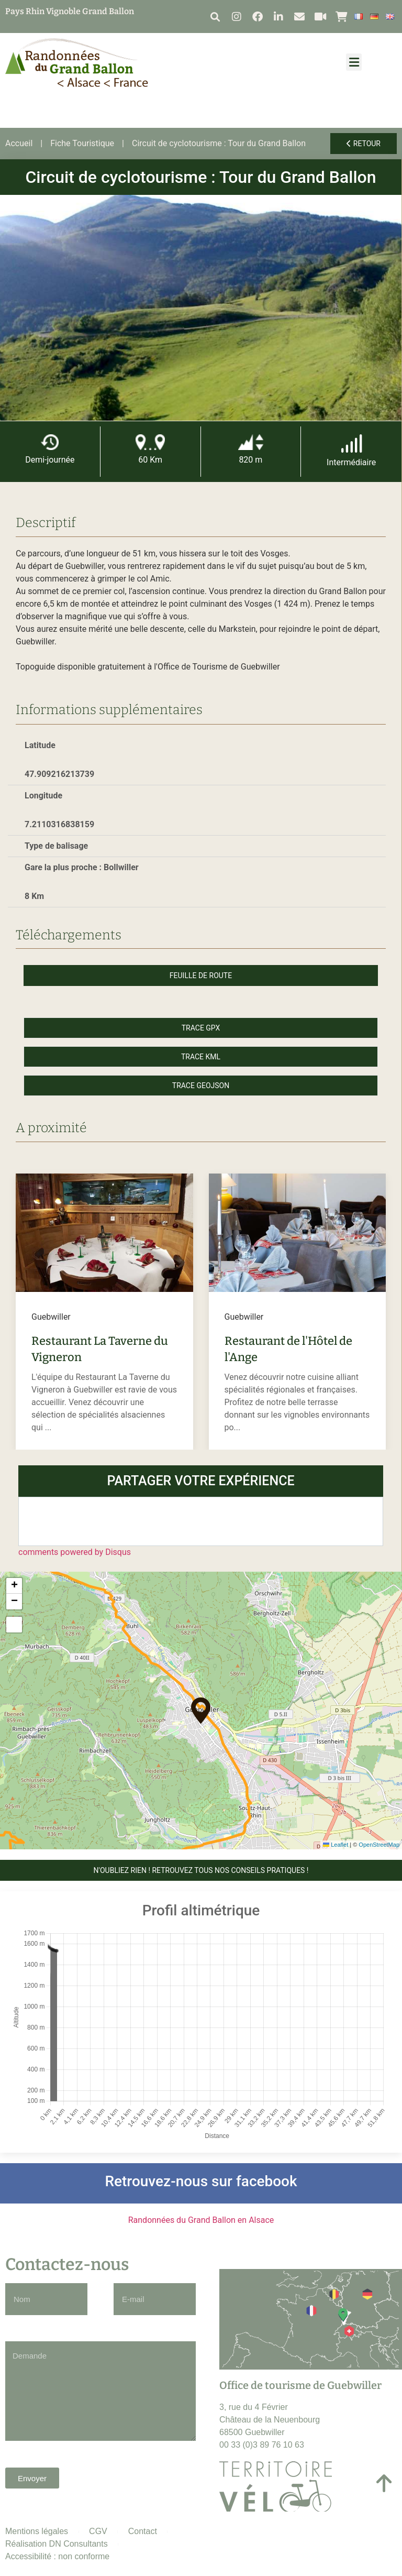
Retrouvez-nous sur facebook (201, 2181)
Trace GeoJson (200, 1085)
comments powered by (74, 1552)
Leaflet (335, 1844)
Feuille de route (201, 975)
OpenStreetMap (379, 1844)
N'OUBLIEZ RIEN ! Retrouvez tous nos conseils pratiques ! (201, 1870)
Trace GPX (201, 1028)
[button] (215, 16)
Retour (364, 143)
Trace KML (200, 1057)
